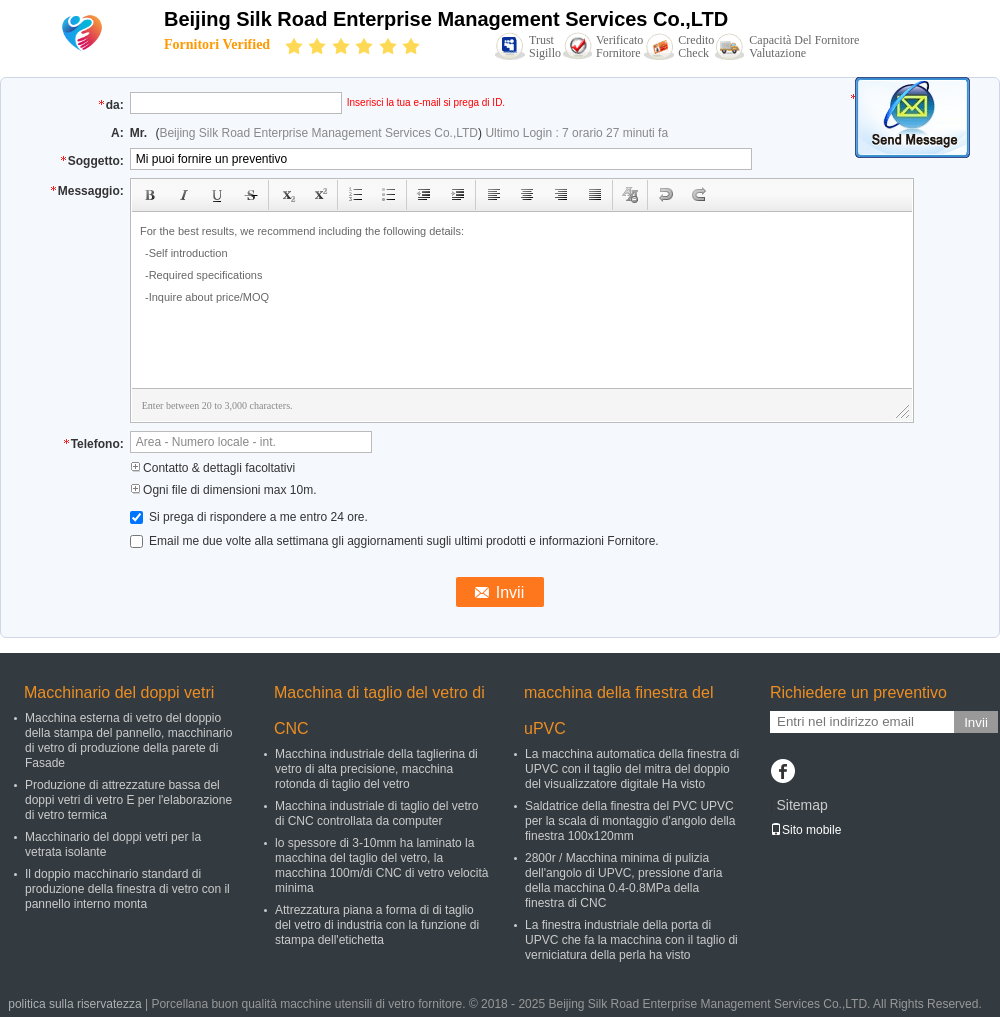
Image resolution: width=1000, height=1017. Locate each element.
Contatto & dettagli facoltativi (212, 468)
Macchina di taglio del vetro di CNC (379, 710)
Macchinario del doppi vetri (119, 692)
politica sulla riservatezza (74, 1004)
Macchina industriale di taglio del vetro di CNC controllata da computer (376, 813)
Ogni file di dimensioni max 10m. (223, 490)
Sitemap (801, 805)
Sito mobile (805, 830)
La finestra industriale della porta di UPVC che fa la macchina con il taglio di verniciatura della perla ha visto (631, 940)
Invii (976, 722)
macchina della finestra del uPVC (618, 710)
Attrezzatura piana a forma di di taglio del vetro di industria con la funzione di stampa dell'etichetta (377, 925)
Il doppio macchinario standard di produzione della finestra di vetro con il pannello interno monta (127, 889)
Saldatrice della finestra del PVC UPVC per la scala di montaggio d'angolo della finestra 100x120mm (630, 821)
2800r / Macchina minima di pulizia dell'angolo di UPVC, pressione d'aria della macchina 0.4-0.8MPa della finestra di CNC (623, 880)
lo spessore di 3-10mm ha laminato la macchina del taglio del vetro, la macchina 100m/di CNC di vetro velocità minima (381, 865)
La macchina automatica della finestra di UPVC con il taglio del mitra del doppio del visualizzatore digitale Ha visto (632, 769)
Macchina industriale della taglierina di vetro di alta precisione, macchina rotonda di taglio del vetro (376, 769)
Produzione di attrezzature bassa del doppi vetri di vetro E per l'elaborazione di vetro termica (128, 800)
